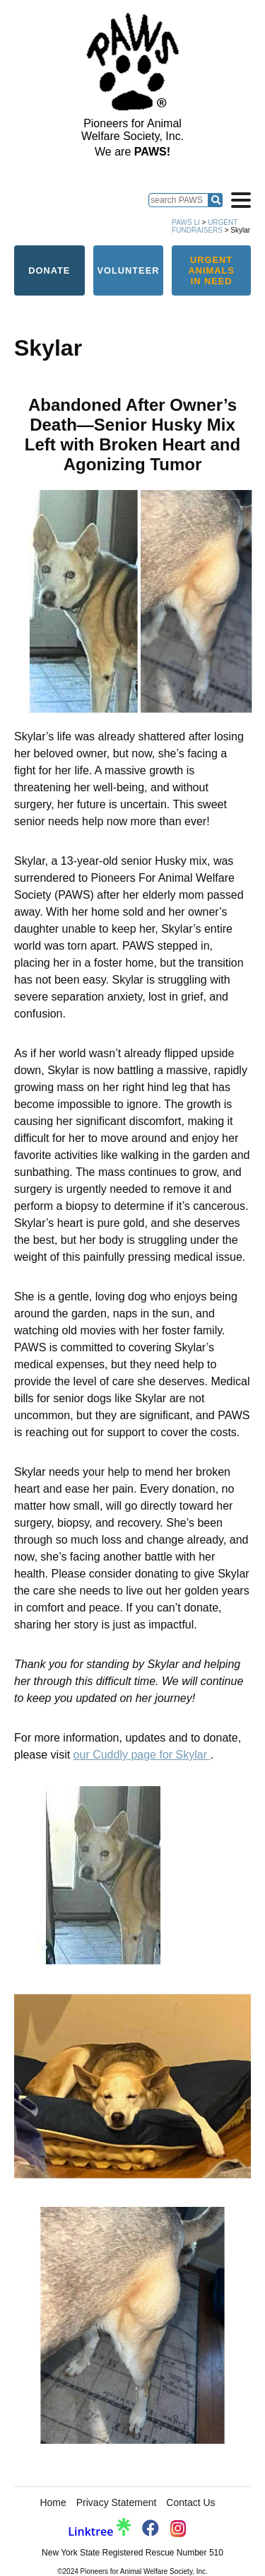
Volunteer (128, 270)
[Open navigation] (241, 200)
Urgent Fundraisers (204, 226)
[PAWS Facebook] (150, 2530)
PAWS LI (185, 222)
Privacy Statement (116, 2502)
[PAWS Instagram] (178, 2530)
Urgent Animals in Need (211, 270)
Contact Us (190, 2502)
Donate (49, 270)
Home (53, 2502)
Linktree (99, 2531)
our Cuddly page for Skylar (142, 1755)
